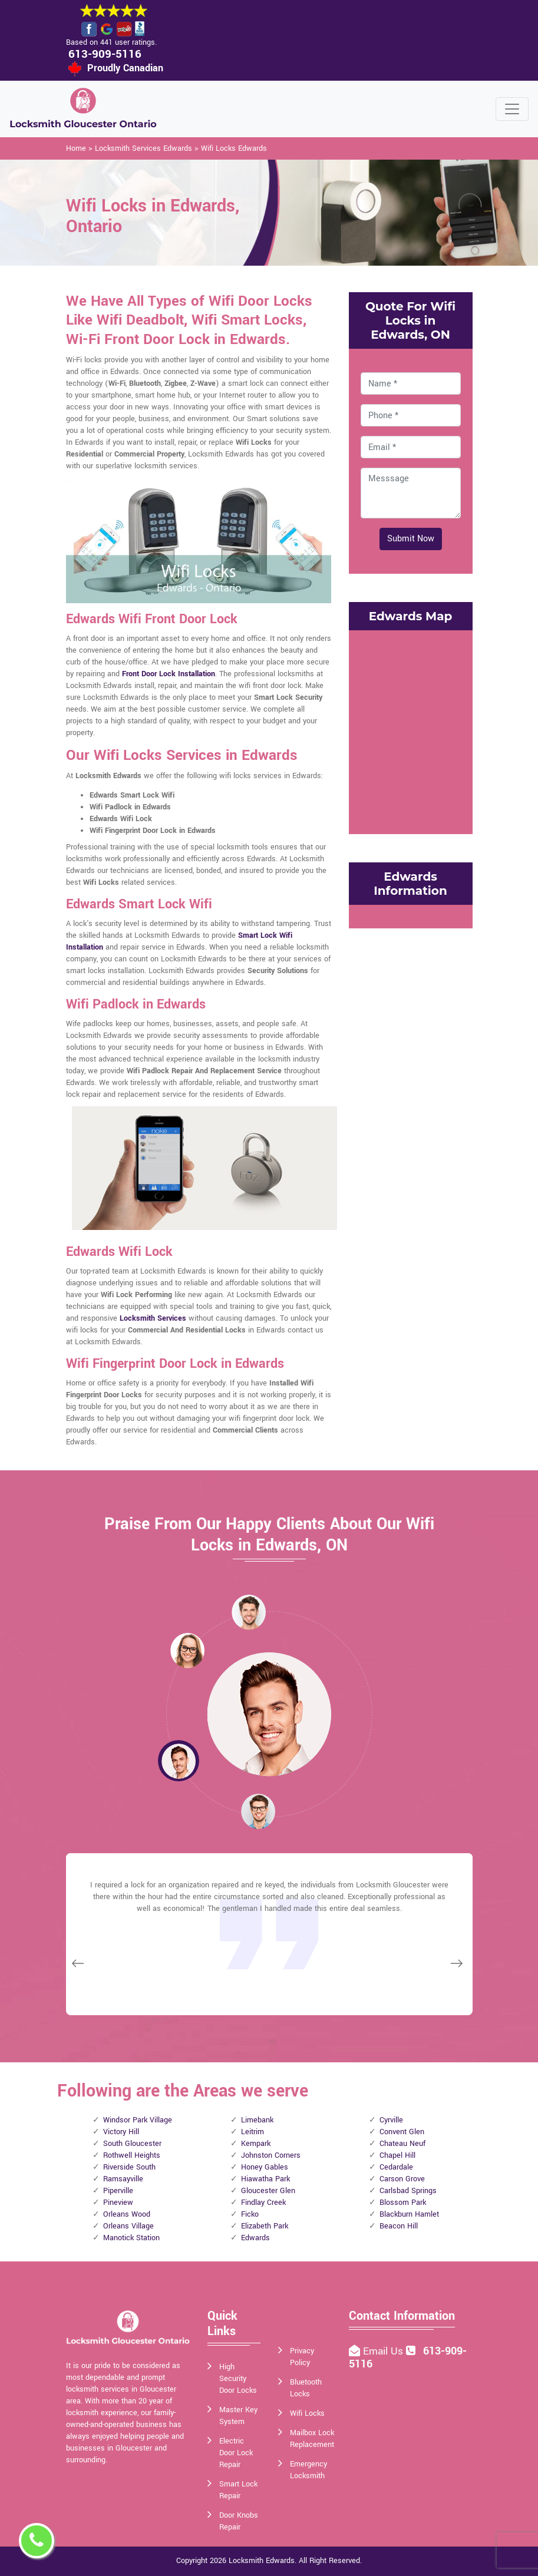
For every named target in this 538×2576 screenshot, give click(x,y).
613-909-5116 (104, 54)
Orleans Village (128, 2226)
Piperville (118, 2190)
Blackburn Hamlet (409, 2214)
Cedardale (396, 2167)
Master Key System (238, 2416)
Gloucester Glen (268, 2190)
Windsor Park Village (137, 2120)
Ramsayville (123, 2179)
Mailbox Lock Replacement (312, 2439)
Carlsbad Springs (408, 2190)
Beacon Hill (398, 2226)
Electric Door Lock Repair (236, 2453)
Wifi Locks (307, 2413)
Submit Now (410, 539)
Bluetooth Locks (306, 2388)
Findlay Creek (263, 2202)
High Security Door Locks (238, 2379)
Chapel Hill (397, 2155)
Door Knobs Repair (238, 2521)
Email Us (384, 2351)
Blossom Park (402, 2202)
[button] (187, 1650)
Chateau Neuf (402, 2143)
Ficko (250, 2214)
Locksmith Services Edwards (143, 148)
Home (76, 148)
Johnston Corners (271, 2155)
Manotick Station (131, 2238)
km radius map (411, 730)
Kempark (255, 2143)
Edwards (255, 2238)
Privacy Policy (302, 2357)
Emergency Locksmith (308, 2470)
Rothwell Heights (131, 2155)
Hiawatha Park (265, 2179)
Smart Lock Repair (238, 2490)
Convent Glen (401, 2132)
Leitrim (252, 2132)
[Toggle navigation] (512, 109)
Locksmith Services (153, 1318)
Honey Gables (264, 2167)
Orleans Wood (126, 2214)
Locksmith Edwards (262, 2560)
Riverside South (129, 2167)
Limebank (257, 2120)
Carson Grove (402, 2179)
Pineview (118, 2202)
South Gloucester (132, 2143)
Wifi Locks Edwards (234, 148)
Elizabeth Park (264, 2226)
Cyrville (391, 2120)
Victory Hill (121, 2132)
